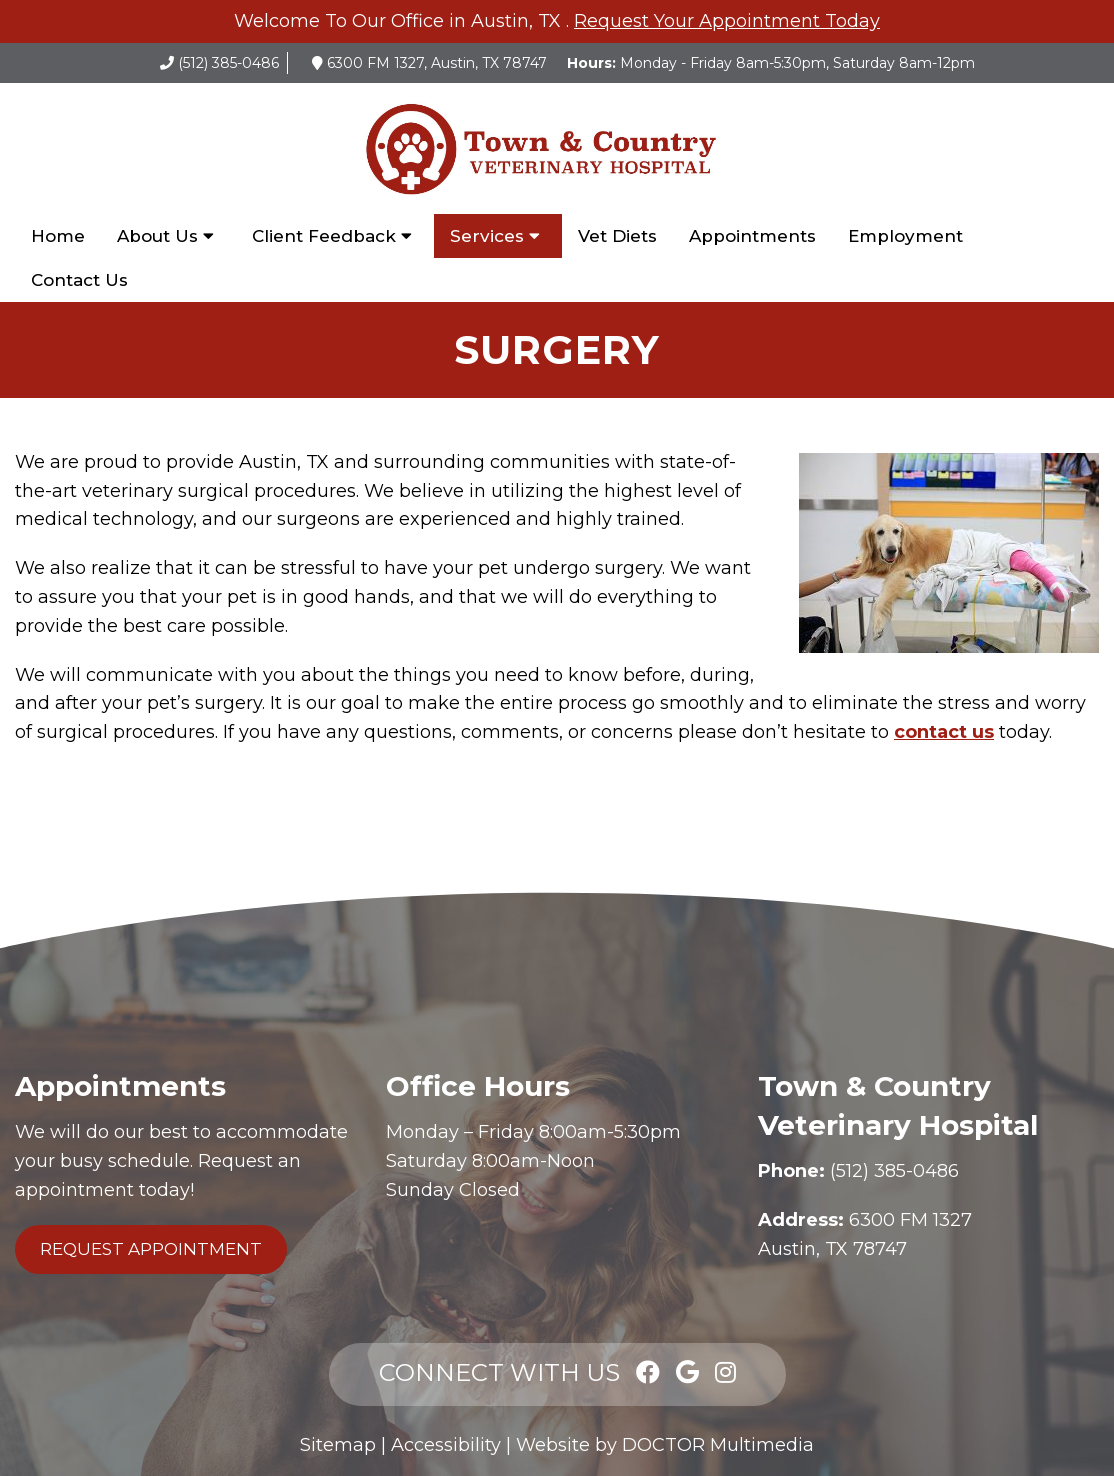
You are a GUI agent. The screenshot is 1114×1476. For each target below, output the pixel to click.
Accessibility (446, 1445)
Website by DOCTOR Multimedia (665, 1445)
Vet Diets (617, 236)
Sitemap (338, 1445)
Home (58, 236)
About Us (157, 236)
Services (487, 236)
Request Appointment (151, 1249)
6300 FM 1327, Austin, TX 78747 (437, 63)
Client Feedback (324, 236)
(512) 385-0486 (228, 63)
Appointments (752, 236)
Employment (905, 236)
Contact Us (79, 280)
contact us (944, 732)
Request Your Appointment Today (727, 21)
